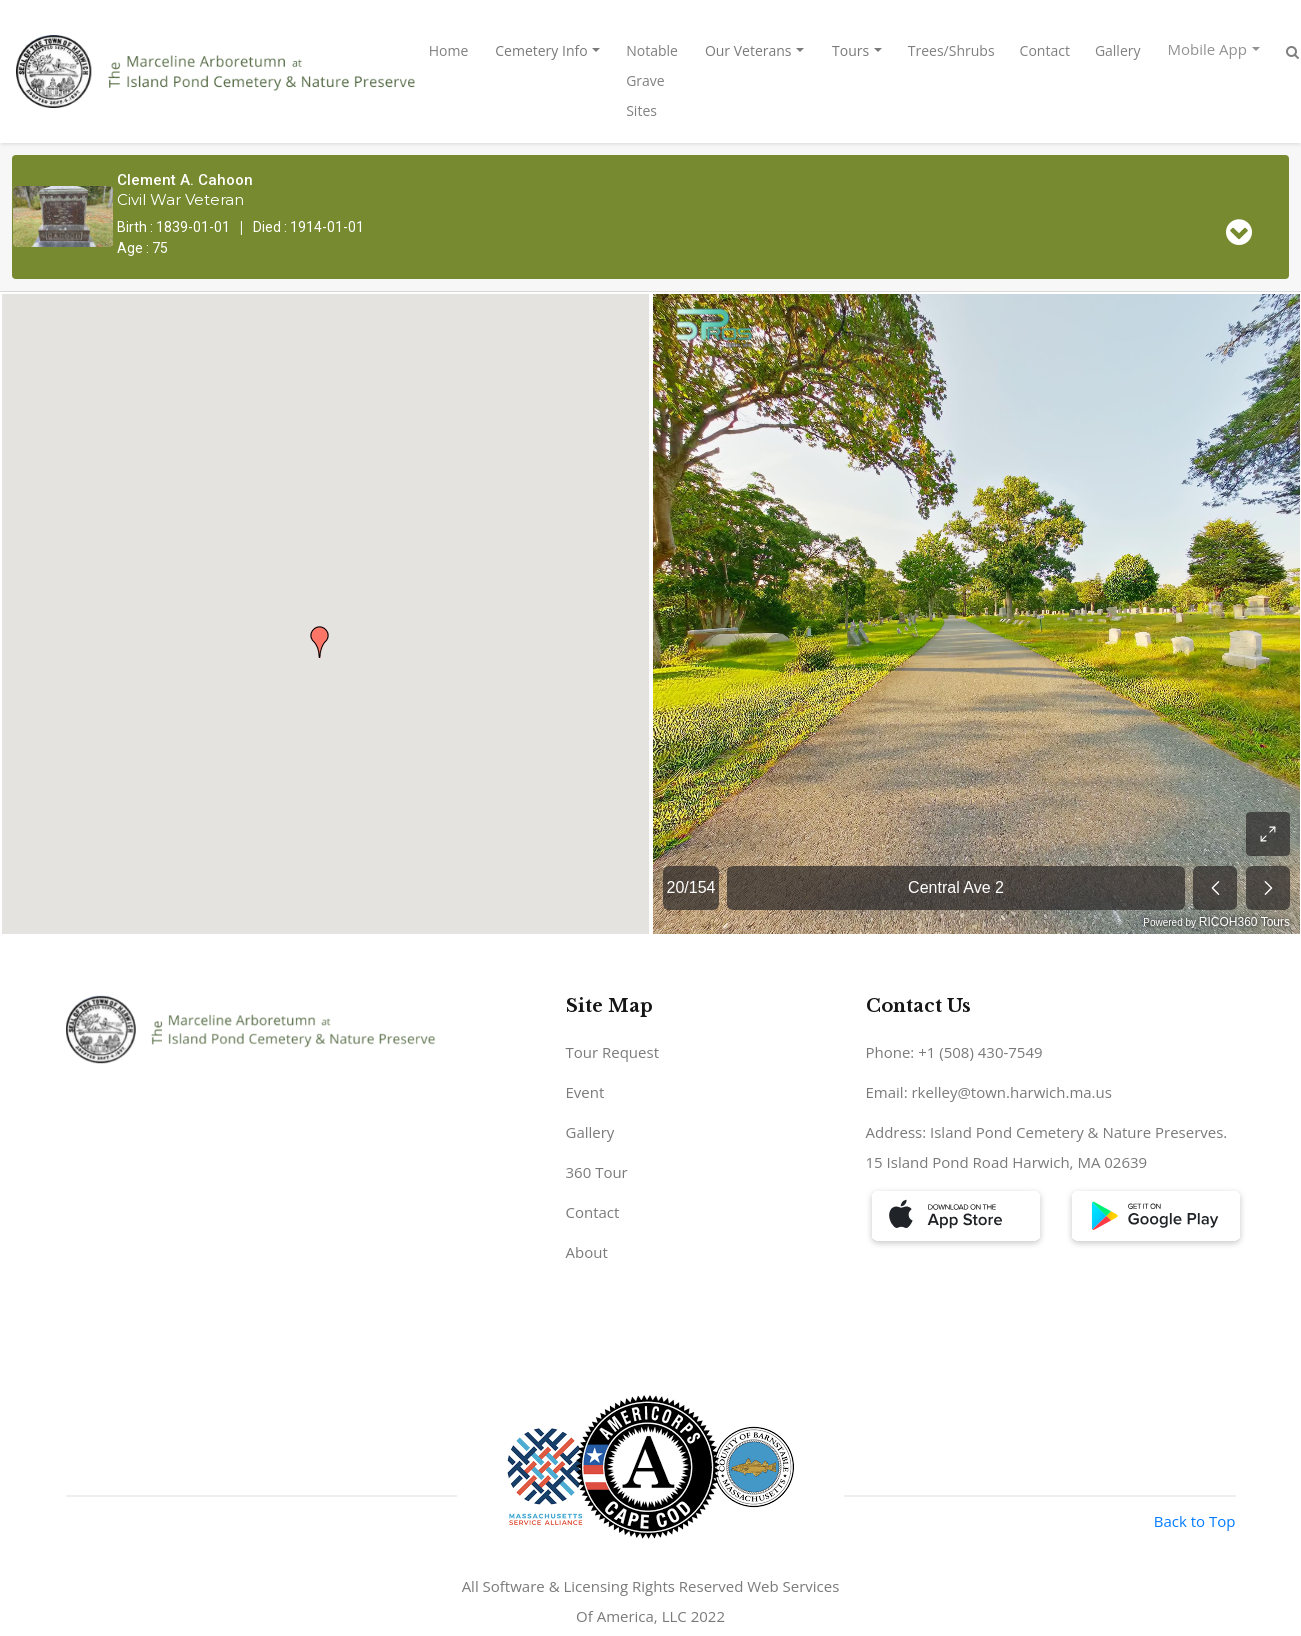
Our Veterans (748, 50)
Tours (850, 50)
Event (585, 1092)
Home (449, 50)
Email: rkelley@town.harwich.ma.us (989, 1092)
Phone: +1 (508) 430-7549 (954, 1052)
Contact (1045, 50)
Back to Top (1195, 1521)
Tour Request (613, 1052)
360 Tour (597, 1172)
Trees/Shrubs (951, 50)
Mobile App (1207, 49)
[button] (320, 642)
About (587, 1252)
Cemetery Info (541, 50)
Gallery (1118, 50)
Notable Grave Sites (652, 80)
